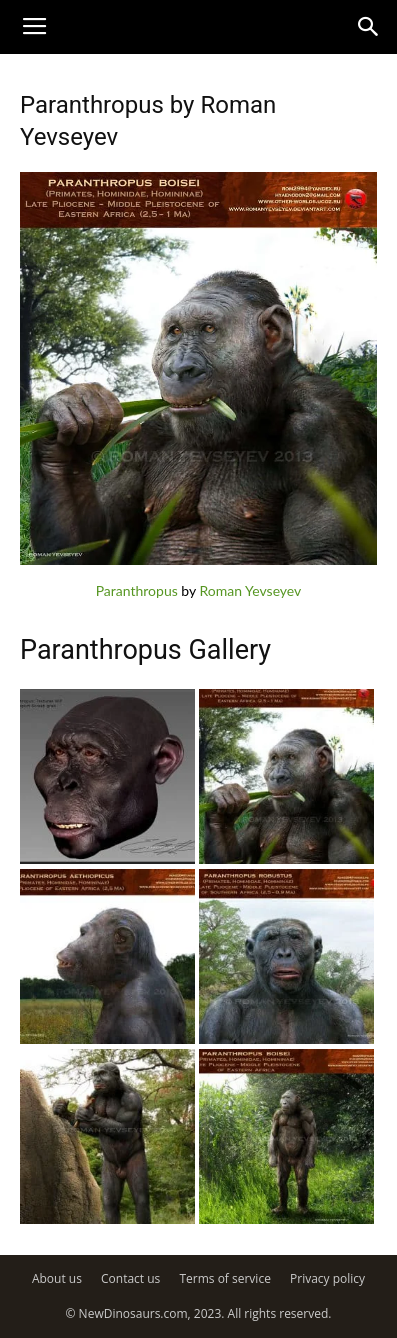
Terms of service (224, 1278)
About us (57, 1278)
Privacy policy (327, 1278)
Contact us (130, 1278)
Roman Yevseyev (250, 590)
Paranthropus (137, 590)
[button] (369, 27)
